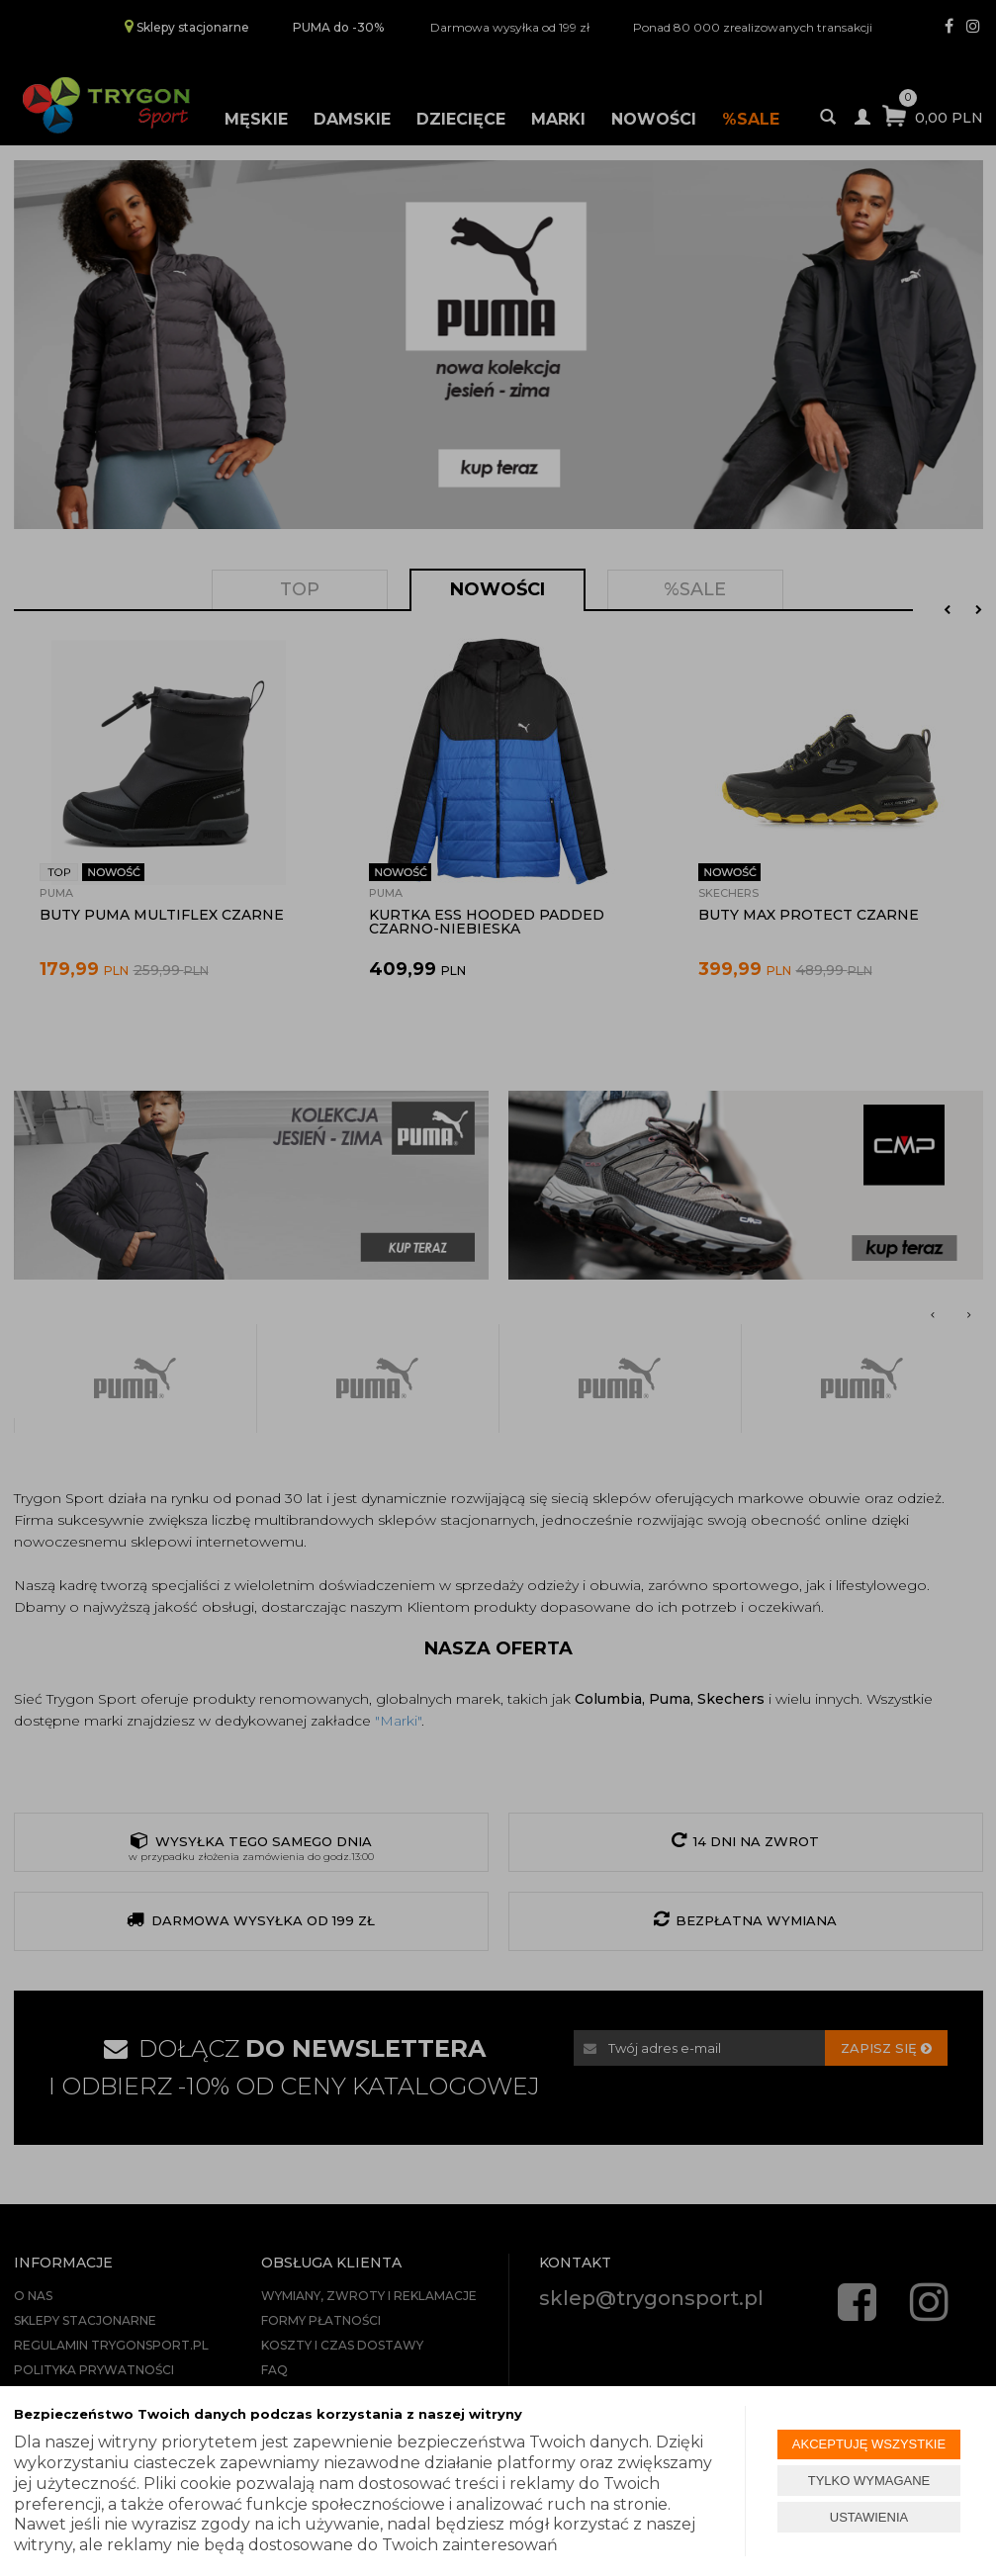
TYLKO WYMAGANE (869, 2480)
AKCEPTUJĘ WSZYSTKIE (869, 2444)
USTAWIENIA (869, 2517)
